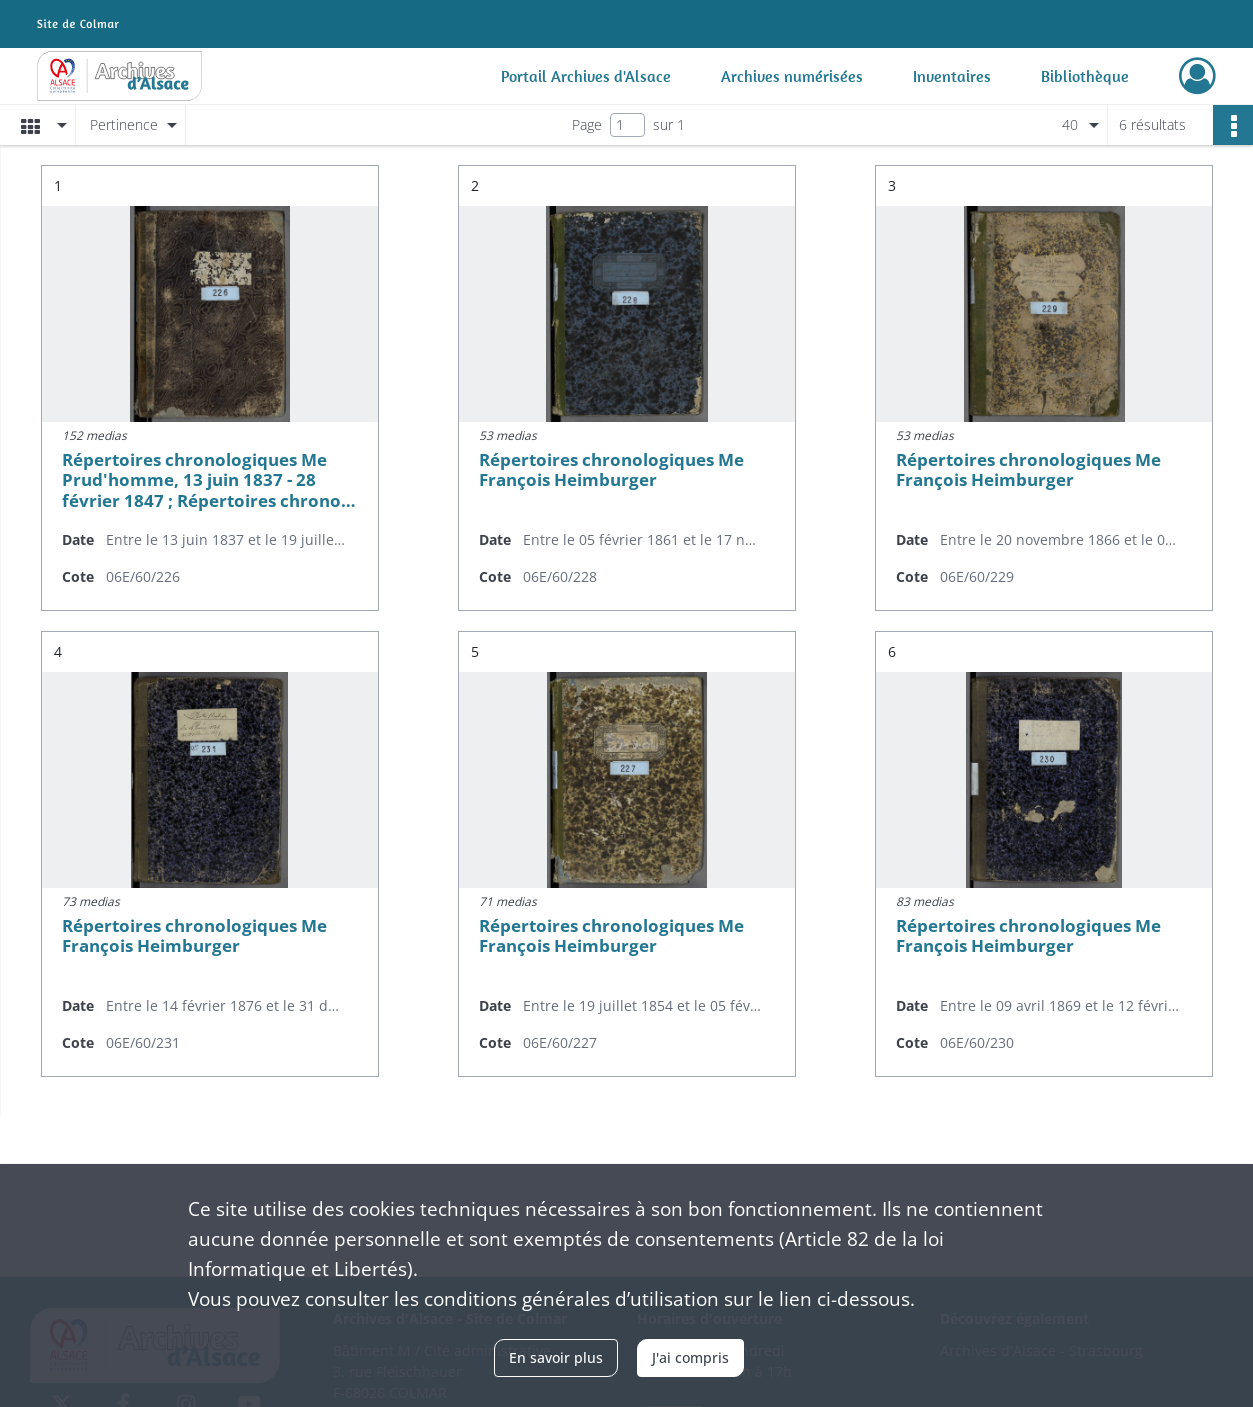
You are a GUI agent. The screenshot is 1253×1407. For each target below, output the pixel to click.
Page (587, 124)
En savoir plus (556, 1357)
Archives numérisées (792, 76)
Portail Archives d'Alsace (586, 76)
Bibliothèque (1085, 76)
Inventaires (952, 76)
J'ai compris (690, 1357)
